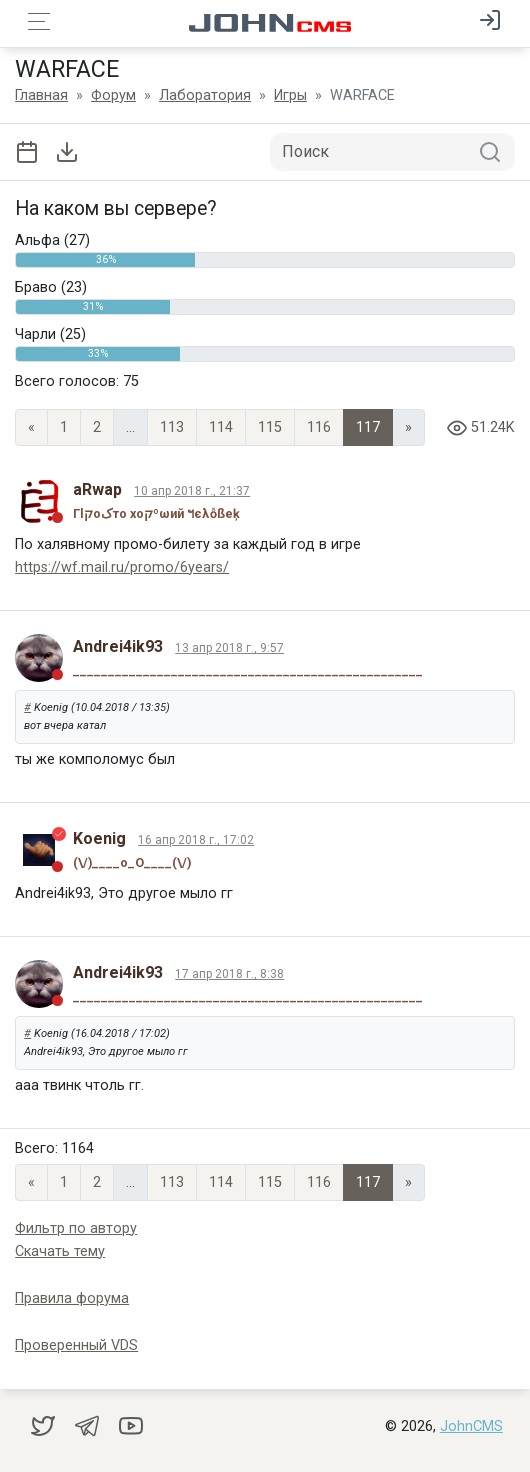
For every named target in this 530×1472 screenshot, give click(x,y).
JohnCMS (471, 1426)
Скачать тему (60, 1251)
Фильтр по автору (76, 1228)
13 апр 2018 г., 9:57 (229, 648)
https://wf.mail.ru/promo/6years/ (122, 567)
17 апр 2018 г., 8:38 (229, 974)
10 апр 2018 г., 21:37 (192, 491)
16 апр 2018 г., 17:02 (196, 840)
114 (221, 427)
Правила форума (72, 1298)
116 (319, 427)
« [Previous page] (31, 427)
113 (172, 427)
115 (270, 427)
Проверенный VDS (76, 1345)
